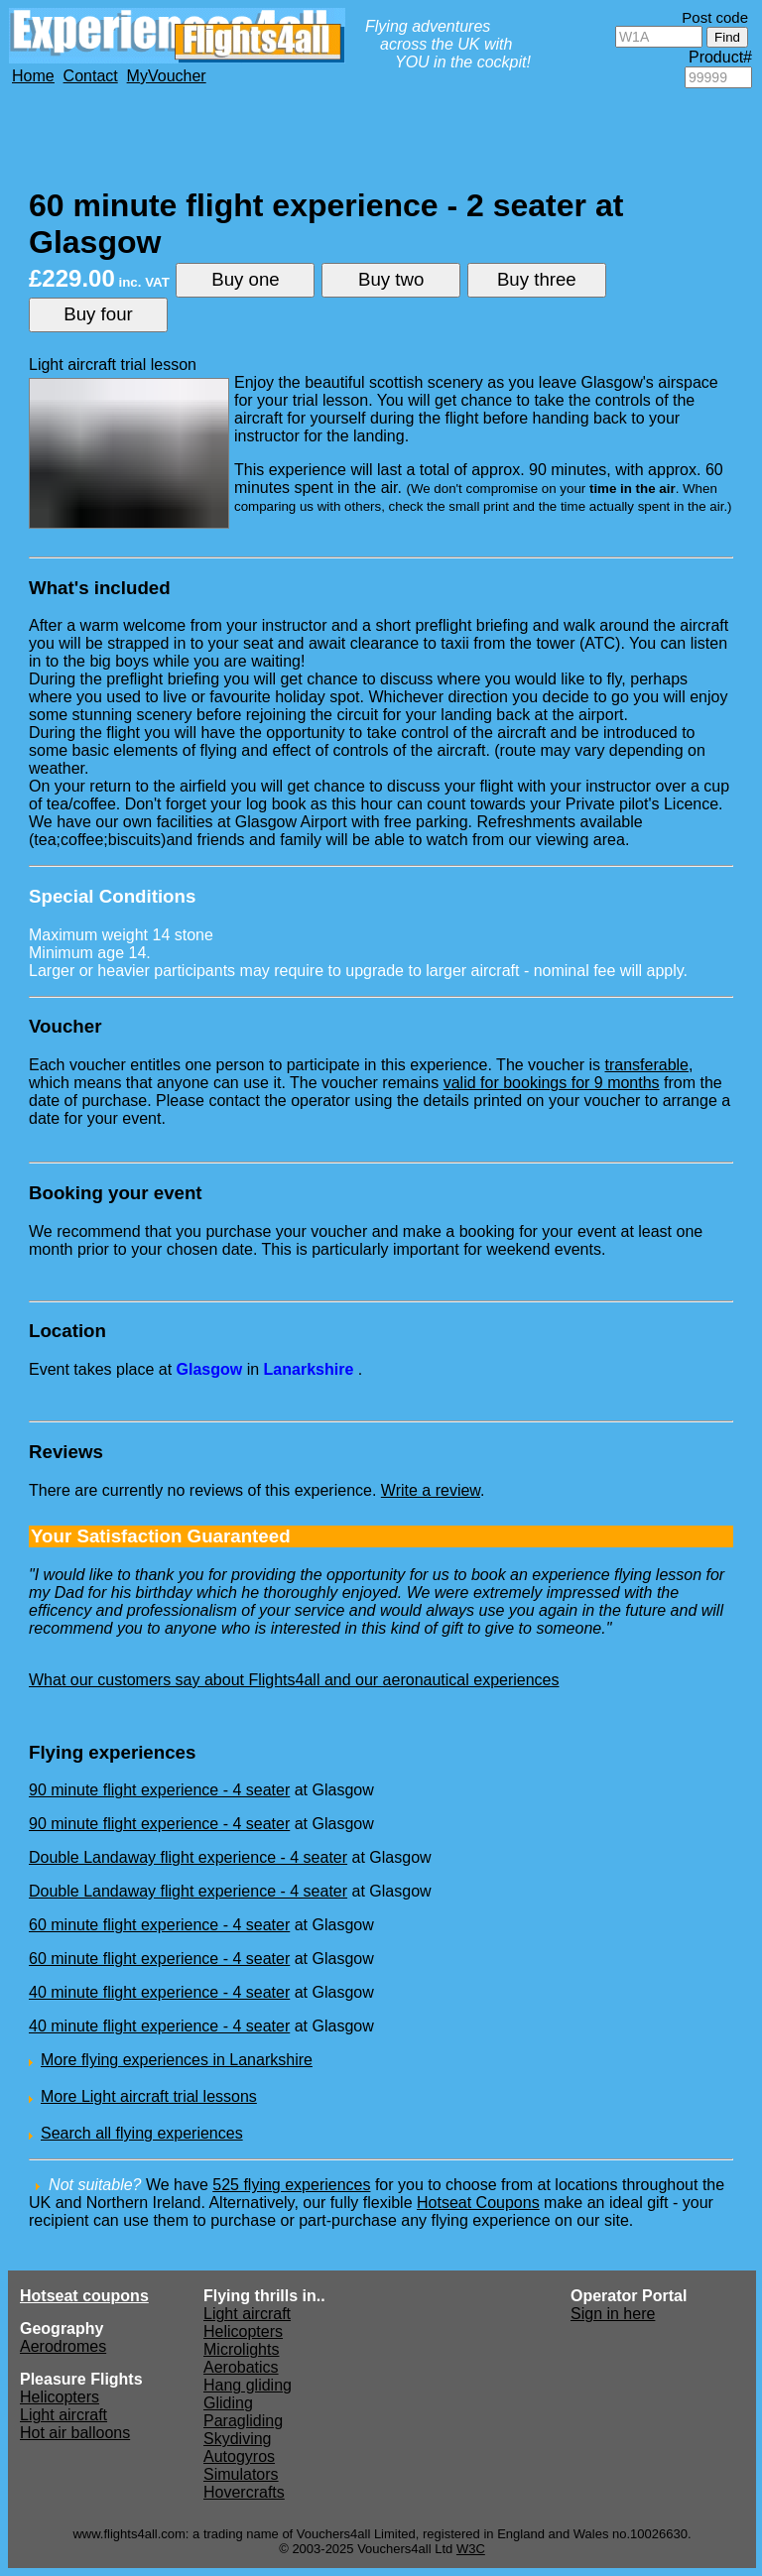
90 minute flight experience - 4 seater (159, 1789)
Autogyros (239, 2456)
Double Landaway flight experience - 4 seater (188, 1857)
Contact (91, 75)
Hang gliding (247, 2385)
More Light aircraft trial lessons (149, 2096)
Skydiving (237, 2438)
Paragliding (243, 2420)
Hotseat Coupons (478, 2202)
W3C (470, 2548)
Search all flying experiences (142, 2133)
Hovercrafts (244, 2492)
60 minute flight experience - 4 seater (159, 1924)
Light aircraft (63, 2414)
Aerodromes (63, 2346)
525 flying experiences (291, 2184)
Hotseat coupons (84, 2295)
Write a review (430, 1490)
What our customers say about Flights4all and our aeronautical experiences (294, 1679)
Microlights (241, 2349)
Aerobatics (241, 2367)
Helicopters (59, 2397)
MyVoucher (166, 75)
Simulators (241, 2474)
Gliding (228, 2402)
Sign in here (613, 2313)
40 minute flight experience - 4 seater (159, 1992)
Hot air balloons (75, 2432)
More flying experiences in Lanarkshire (177, 2059)
